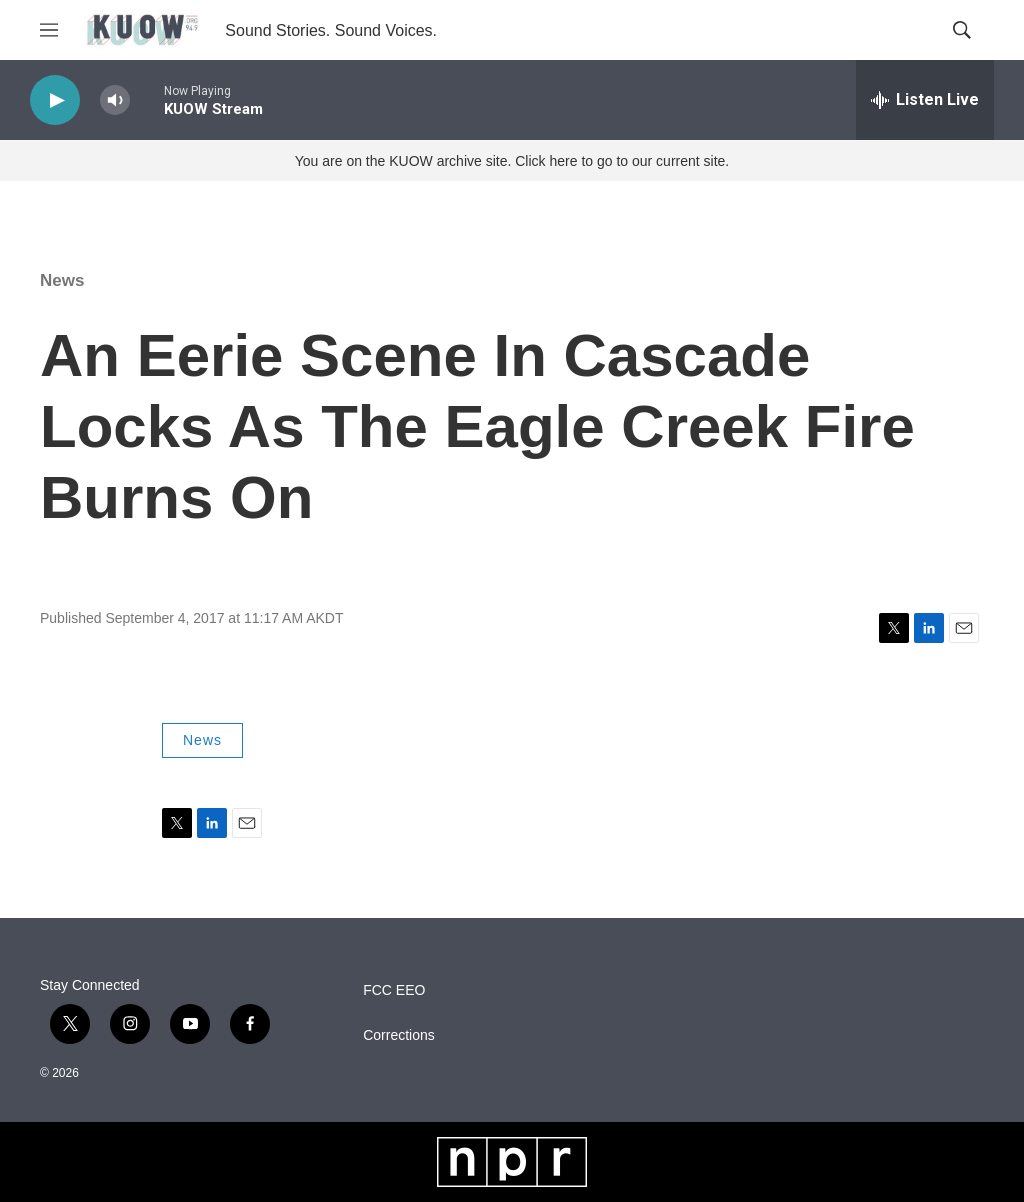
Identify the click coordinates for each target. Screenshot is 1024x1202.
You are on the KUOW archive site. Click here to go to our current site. (512, 161)
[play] (55, 100)
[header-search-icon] (962, 30)
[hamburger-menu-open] (49, 30)
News (62, 280)
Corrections (399, 1035)
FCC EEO (394, 990)
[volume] (115, 100)
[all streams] (925, 100)
